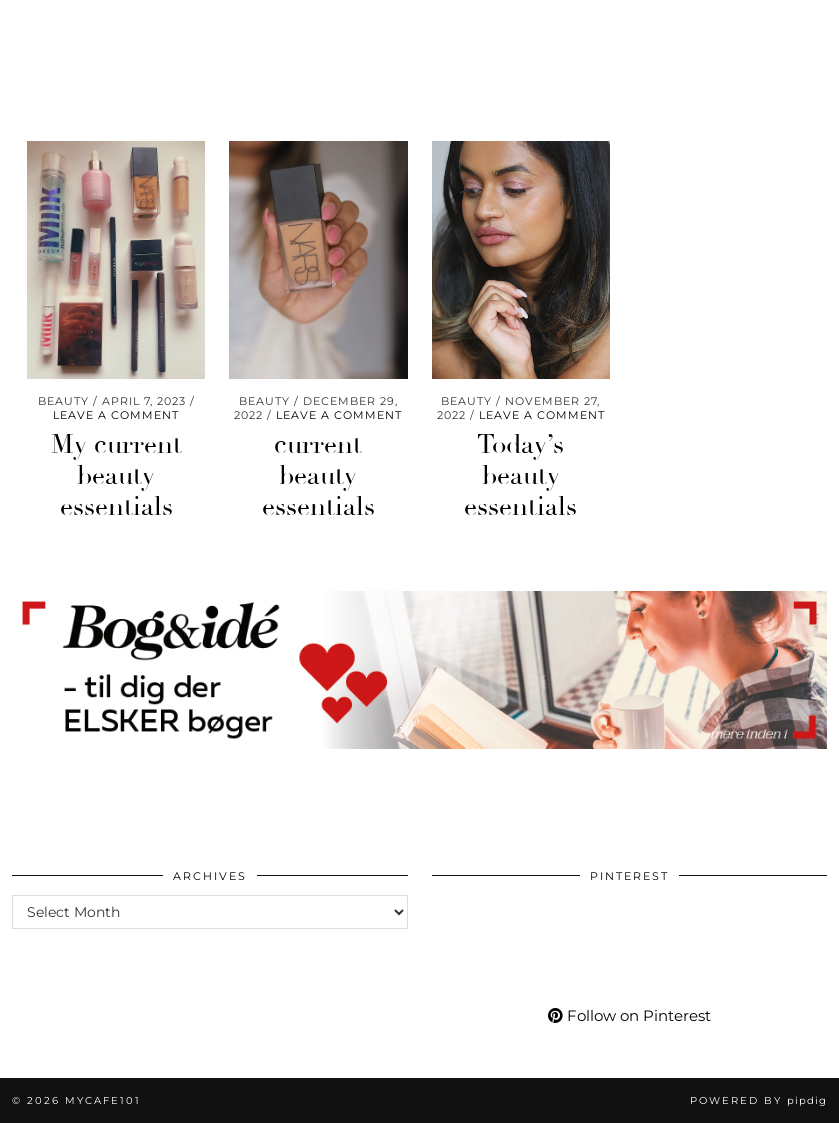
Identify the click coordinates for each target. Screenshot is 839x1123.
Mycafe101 (420, 28)
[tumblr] (711, 47)
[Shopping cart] (767, 47)
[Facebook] (665, 47)
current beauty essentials (318, 476)
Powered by (758, 1100)
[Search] (799, 47)
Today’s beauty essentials (520, 476)
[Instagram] (590, 47)
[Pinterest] (614, 47)
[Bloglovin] (689, 47)
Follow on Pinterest (629, 1015)
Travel (164, 47)
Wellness (66, 47)
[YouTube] (640, 47)
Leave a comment (116, 415)
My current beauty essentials (116, 476)
